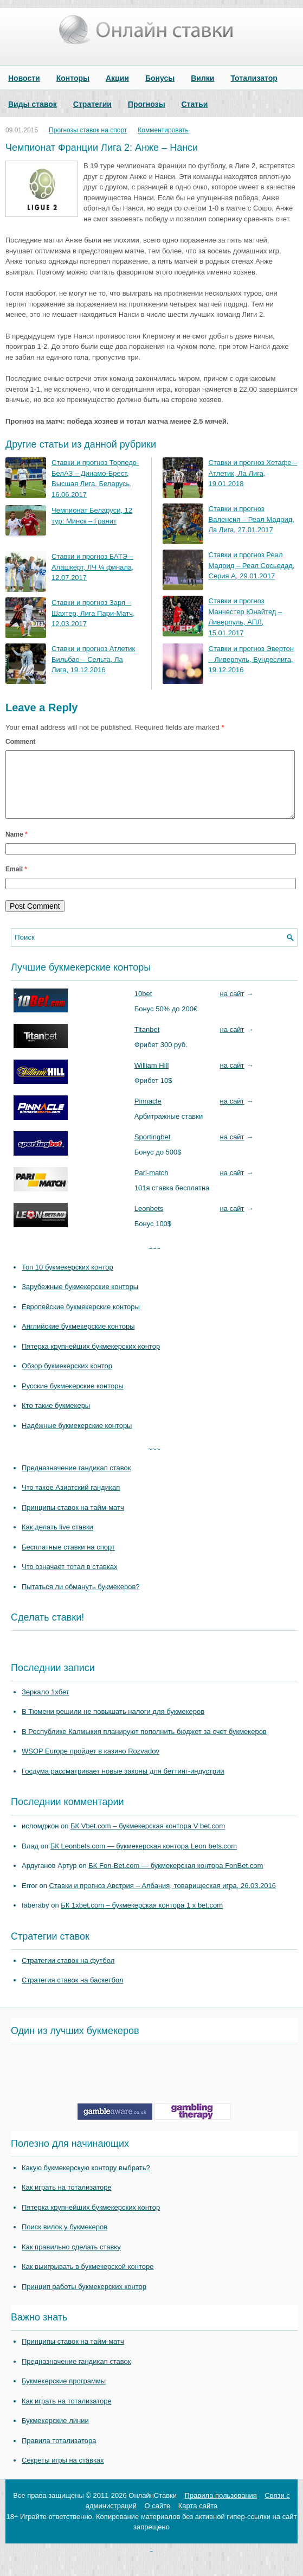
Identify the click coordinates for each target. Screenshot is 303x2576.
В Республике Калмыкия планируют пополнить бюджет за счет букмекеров (144, 1744)
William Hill (151, 1078)
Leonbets (149, 1221)
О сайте (158, 2519)
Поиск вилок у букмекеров (64, 2240)
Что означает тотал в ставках (70, 1580)
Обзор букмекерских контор (67, 1379)
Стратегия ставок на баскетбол (73, 1993)
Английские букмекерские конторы (78, 1339)
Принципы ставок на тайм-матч (73, 1520)
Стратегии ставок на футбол (68, 1973)
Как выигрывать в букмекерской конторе (87, 2279)
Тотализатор (253, 78)
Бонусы (160, 78)
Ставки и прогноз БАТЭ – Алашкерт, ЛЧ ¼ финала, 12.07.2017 (92, 567)
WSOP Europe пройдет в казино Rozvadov (90, 1764)
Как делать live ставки (57, 1540)
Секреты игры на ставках (63, 2473)
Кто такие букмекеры (56, 1418)
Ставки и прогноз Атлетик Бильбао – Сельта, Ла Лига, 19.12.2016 (93, 659)
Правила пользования (221, 2508)
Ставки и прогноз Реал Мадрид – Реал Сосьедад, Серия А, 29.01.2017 (252, 565)
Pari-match (151, 1186)
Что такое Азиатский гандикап (71, 1500)
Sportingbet (152, 1150)
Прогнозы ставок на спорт (88, 130)
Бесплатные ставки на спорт (68, 1560)
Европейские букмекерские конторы (81, 1320)
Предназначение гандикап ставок (76, 1481)
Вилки (202, 78)
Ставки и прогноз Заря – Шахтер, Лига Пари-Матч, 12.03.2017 (93, 613)
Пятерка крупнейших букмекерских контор (91, 1359)
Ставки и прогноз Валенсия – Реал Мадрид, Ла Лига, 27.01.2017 (251, 519)
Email (16, 882)
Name (16, 847)
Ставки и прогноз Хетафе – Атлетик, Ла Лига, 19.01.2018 (253, 473)
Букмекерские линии (55, 2434)
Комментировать (163, 130)
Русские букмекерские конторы (73, 1399)
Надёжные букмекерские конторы (77, 1438)
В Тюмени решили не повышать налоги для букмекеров (113, 1724)
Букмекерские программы (64, 2394)
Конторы (72, 78)
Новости (24, 78)
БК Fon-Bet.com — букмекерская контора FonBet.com (175, 1878)
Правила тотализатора (59, 2454)
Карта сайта (197, 2519)
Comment (20, 741)
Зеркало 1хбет (45, 1705)
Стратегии (92, 104)
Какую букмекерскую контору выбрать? (86, 2181)
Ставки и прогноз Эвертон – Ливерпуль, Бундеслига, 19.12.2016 (251, 659)
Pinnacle (148, 1114)
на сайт (232, 1007)
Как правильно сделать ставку (71, 2260)
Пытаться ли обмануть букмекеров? (81, 1600)
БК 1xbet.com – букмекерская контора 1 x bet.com (142, 1918)
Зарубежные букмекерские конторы (80, 1300)
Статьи (195, 104)
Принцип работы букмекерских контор (84, 2300)
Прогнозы (146, 104)
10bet (143, 1007)
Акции (117, 78)
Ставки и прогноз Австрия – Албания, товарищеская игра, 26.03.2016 (162, 1899)
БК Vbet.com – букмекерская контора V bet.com (147, 1839)
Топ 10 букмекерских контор (67, 1280)
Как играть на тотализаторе (67, 2200)
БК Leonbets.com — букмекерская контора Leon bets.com (143, 1859)
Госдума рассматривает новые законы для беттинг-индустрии (123, 1784)
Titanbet (147, 1042)
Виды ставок (32, 104)
